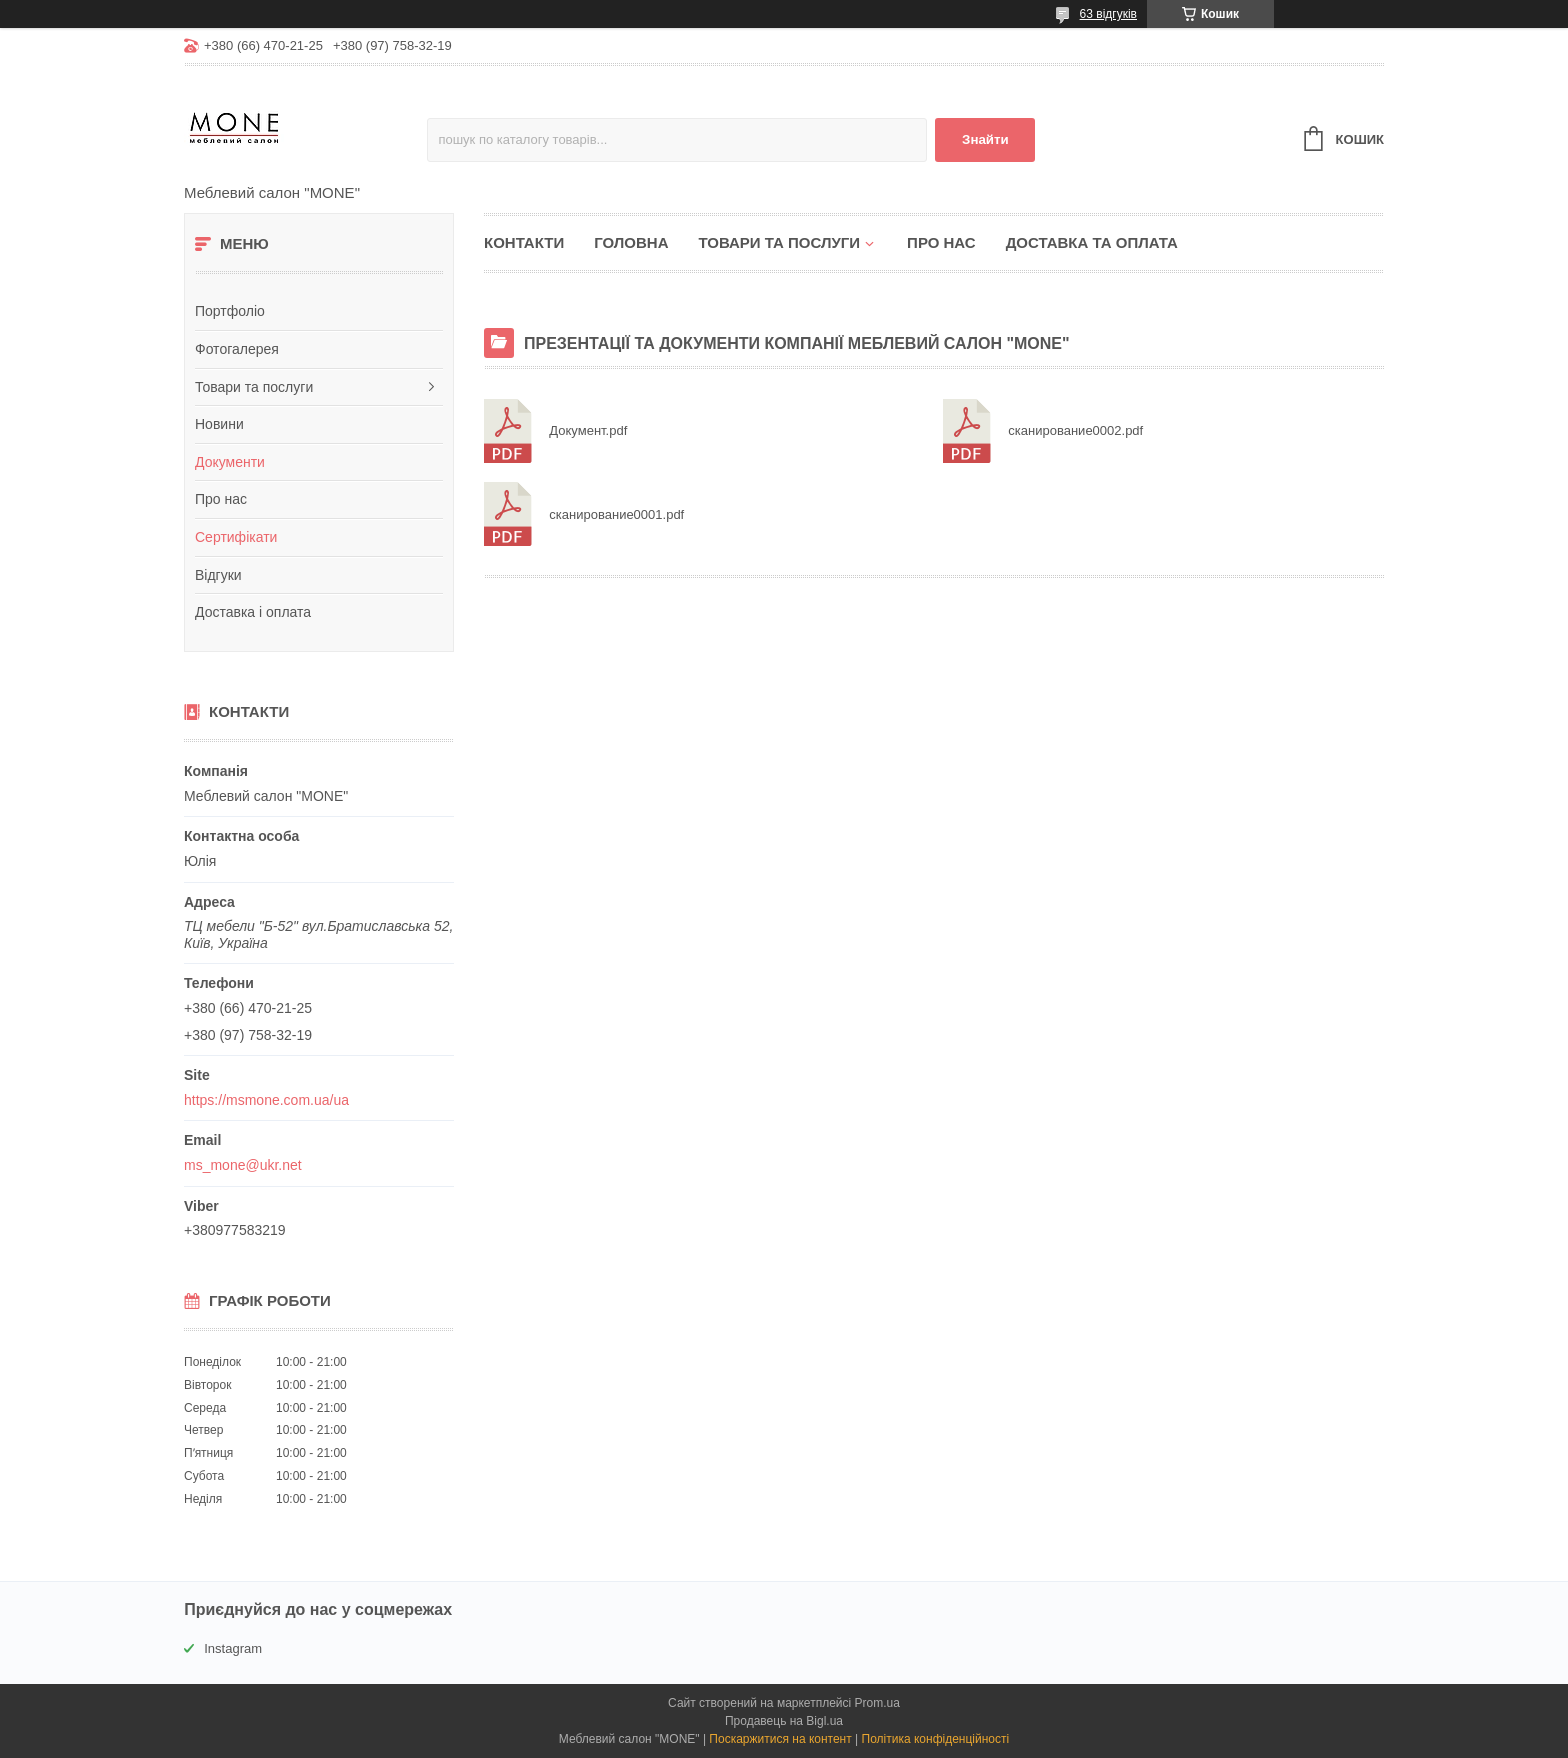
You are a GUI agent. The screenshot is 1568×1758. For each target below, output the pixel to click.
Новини (219, 424)
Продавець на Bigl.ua (784, 1721)
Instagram (233, 1648)
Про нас (221, 499)
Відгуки (218, 575)
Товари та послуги (254, 387)
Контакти (524, 242)
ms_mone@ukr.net (243, 1165)
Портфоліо (230, 311)
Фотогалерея (237, 349)
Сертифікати (236, 537)
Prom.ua (877, 1703)
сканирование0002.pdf (968, 431)
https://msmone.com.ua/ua (266, 1100)
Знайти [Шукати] (985, 139)
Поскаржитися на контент (780, 1739)
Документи (230, 462)
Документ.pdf (509, 431)
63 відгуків (1108, 14)
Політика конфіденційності (936, 1739)
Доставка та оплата (1092, 242)
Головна (631, 242)
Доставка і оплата (253, 612)
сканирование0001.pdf (509, 514)
